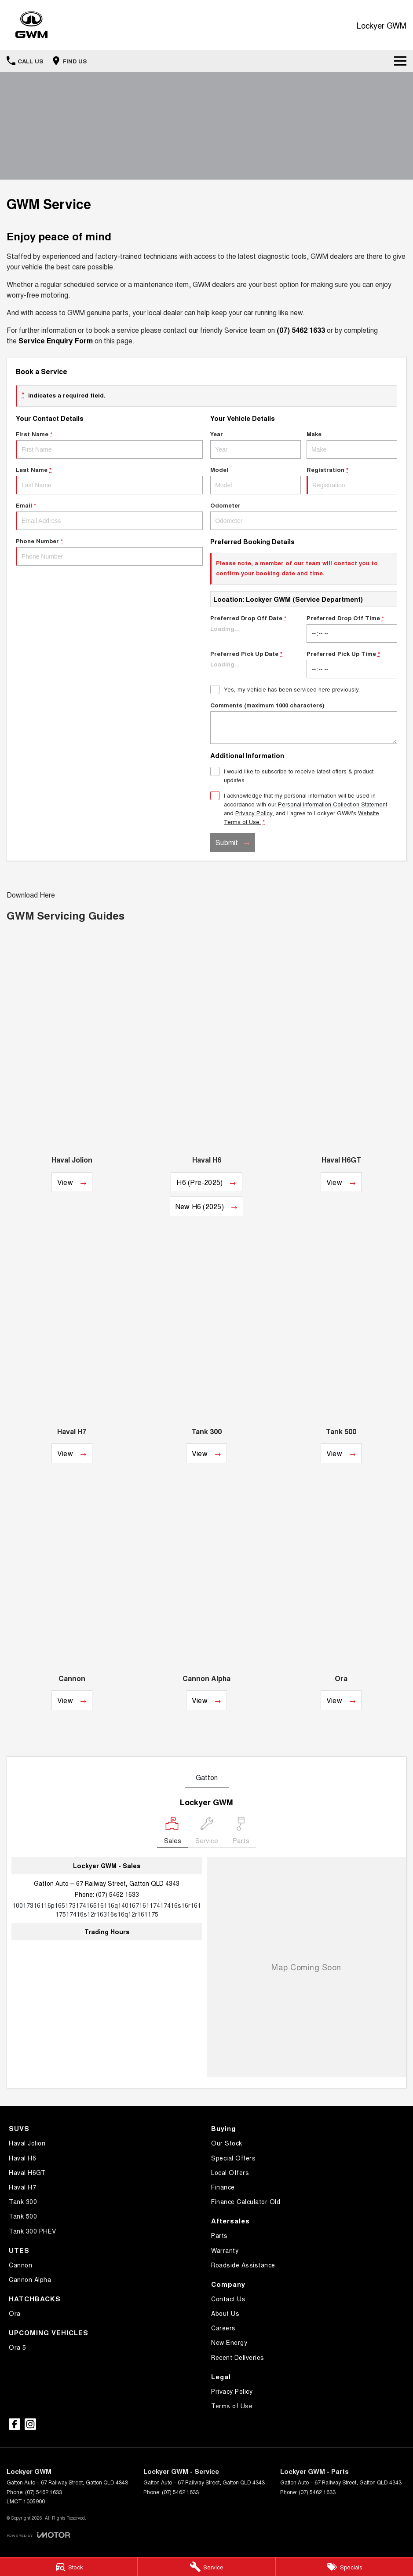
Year (255, 444)
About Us (225, 2313)
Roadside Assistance (243, 2264)
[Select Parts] (240, 1832)
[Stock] (68, 2567)
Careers (223, 2327)
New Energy (229, 2342)
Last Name (109, 479)
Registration (352, 479)
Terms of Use (231, 2405)
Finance (223, 2186)
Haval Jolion (27, 2142)
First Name (109, 444)
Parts (219, 2235)
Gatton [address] (207, 1777)
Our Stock (226, 2142)
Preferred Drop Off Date (255, 628)
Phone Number (109, 551)
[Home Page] (31, 25)
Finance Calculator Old (245, 2201)
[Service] (206, 2567)
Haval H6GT (27, 2172)
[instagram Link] (30, 2424)
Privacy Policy (231, 2391)
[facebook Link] (14, 2424)
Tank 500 (23, 2216)
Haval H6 (22, 2157)
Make (352, 444)
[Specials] (344, 2567)
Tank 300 (23, 2201)
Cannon (20, 2264)
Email (109, 515)
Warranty (224, 2250)
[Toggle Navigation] (400, 61)
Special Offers (233, 2157)
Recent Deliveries (237, 2357)
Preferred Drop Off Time (352, 628)
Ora (15, 2313)
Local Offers (230, 2172)
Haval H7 (22, 2186)
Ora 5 (17, 2347)
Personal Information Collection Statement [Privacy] (332, 804)
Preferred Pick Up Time (352, 663)
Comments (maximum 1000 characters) (303, 722)
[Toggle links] (38, 2535)
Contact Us (228, 2298)
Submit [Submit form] (227, 842)
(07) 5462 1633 (117, 1894)
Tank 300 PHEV (32, 2230)
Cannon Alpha (30, 2279)
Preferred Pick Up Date (255, 663)
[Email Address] (106, 1909)
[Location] (172, 1832)
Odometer (303, 515)
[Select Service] (206, 1832)
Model (255, 479)
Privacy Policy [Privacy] (253, 813)
